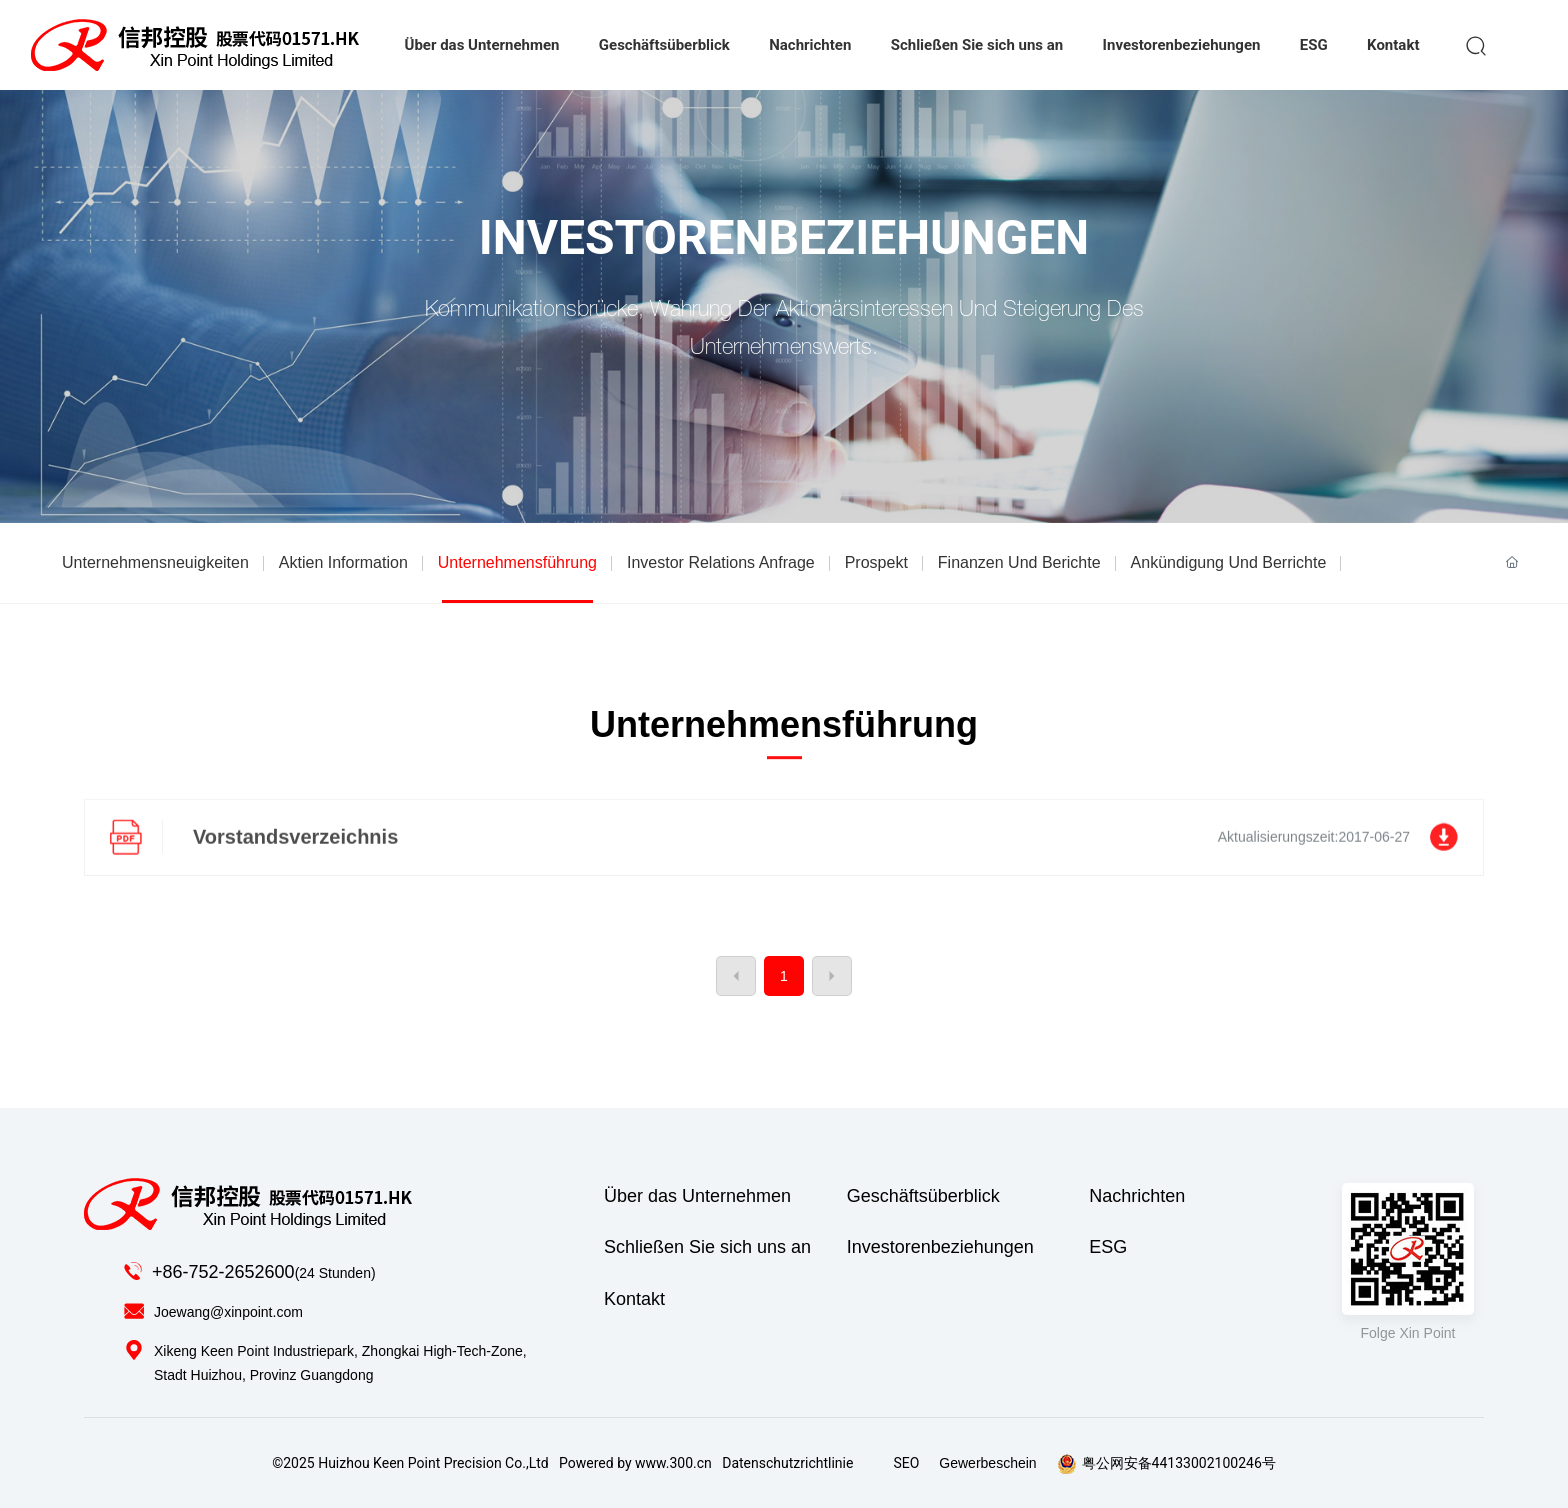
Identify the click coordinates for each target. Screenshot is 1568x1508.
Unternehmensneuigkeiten (155, 562)
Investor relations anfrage (721, 562)
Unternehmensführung (517, 562)
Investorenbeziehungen (784, 238)
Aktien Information (343, 562)
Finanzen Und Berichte (1019, 562)
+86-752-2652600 (223, 1272)
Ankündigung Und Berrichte (1229, 562)
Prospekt (876, 562)
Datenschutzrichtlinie (787, 1463)
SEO (906, 1463)
